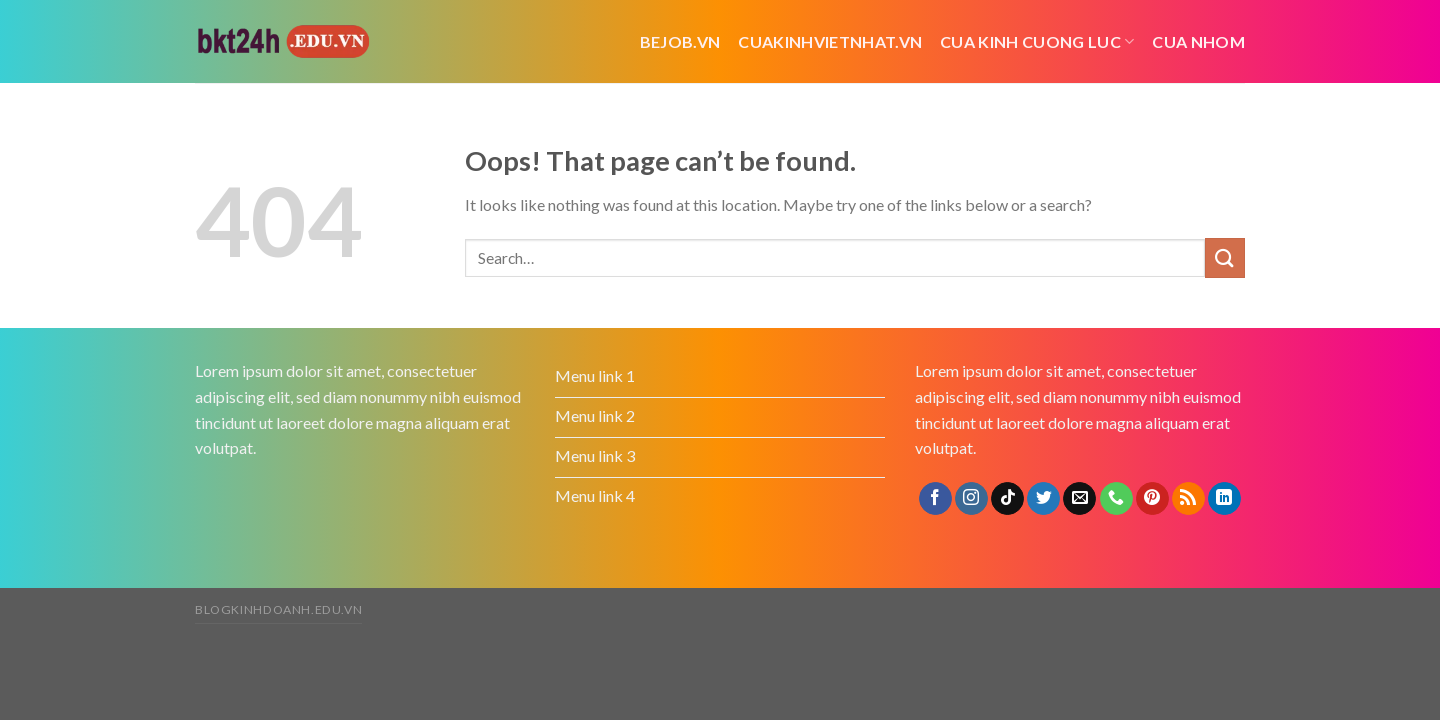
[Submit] (1225, 257)
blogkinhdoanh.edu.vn (278, 609)
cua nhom (1198, 41)
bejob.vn (680, 41)
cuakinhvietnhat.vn (830, 41)
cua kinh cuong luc (1037, 41)
